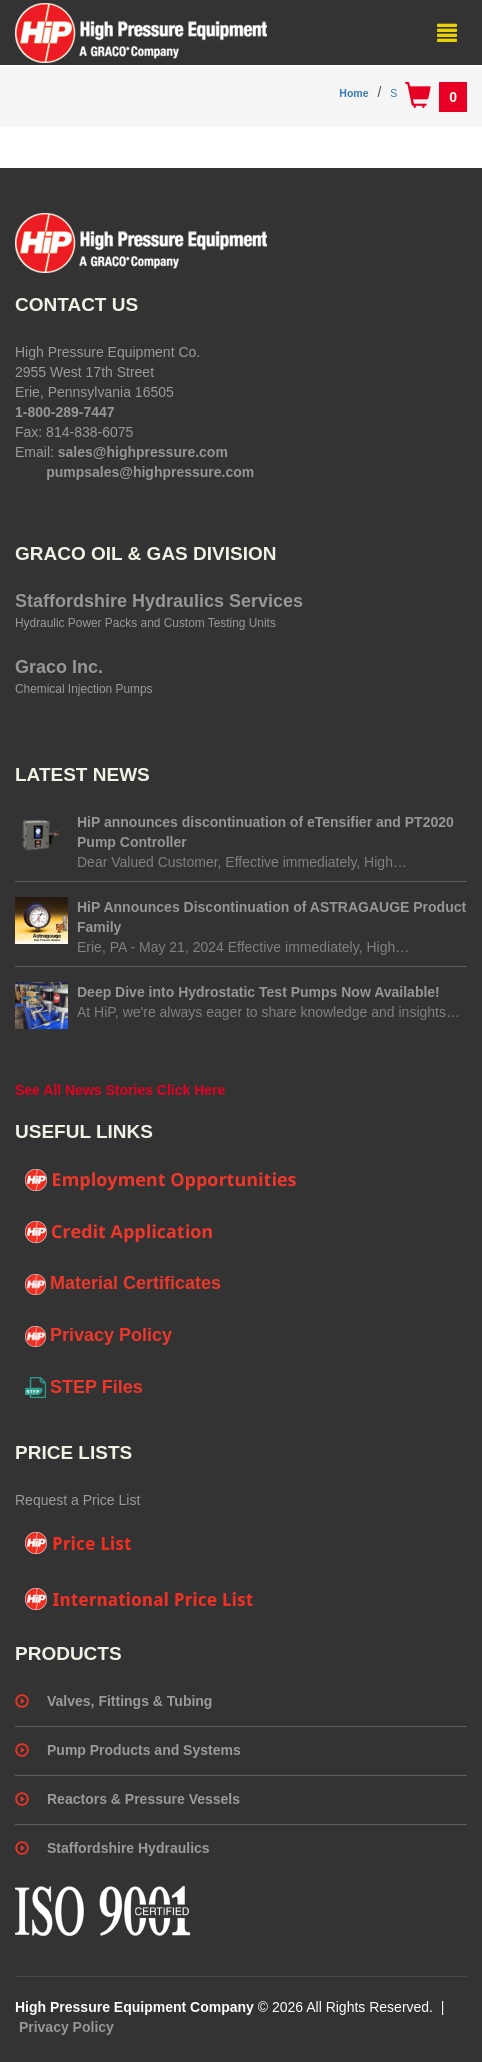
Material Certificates (123, 1284)
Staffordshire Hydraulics (128, 1848)
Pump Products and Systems (144, 1750)
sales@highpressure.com (143, 452)
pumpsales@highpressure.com (150, 472)
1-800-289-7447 (65, 412)
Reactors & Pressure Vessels (143, 1799)
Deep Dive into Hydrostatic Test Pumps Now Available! (258, 992)
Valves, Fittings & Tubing (129, 1701)
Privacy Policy (98, 1336)
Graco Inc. (59, 667)
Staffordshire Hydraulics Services (159, 601)
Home (353, 93)
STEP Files (84, 1388)
